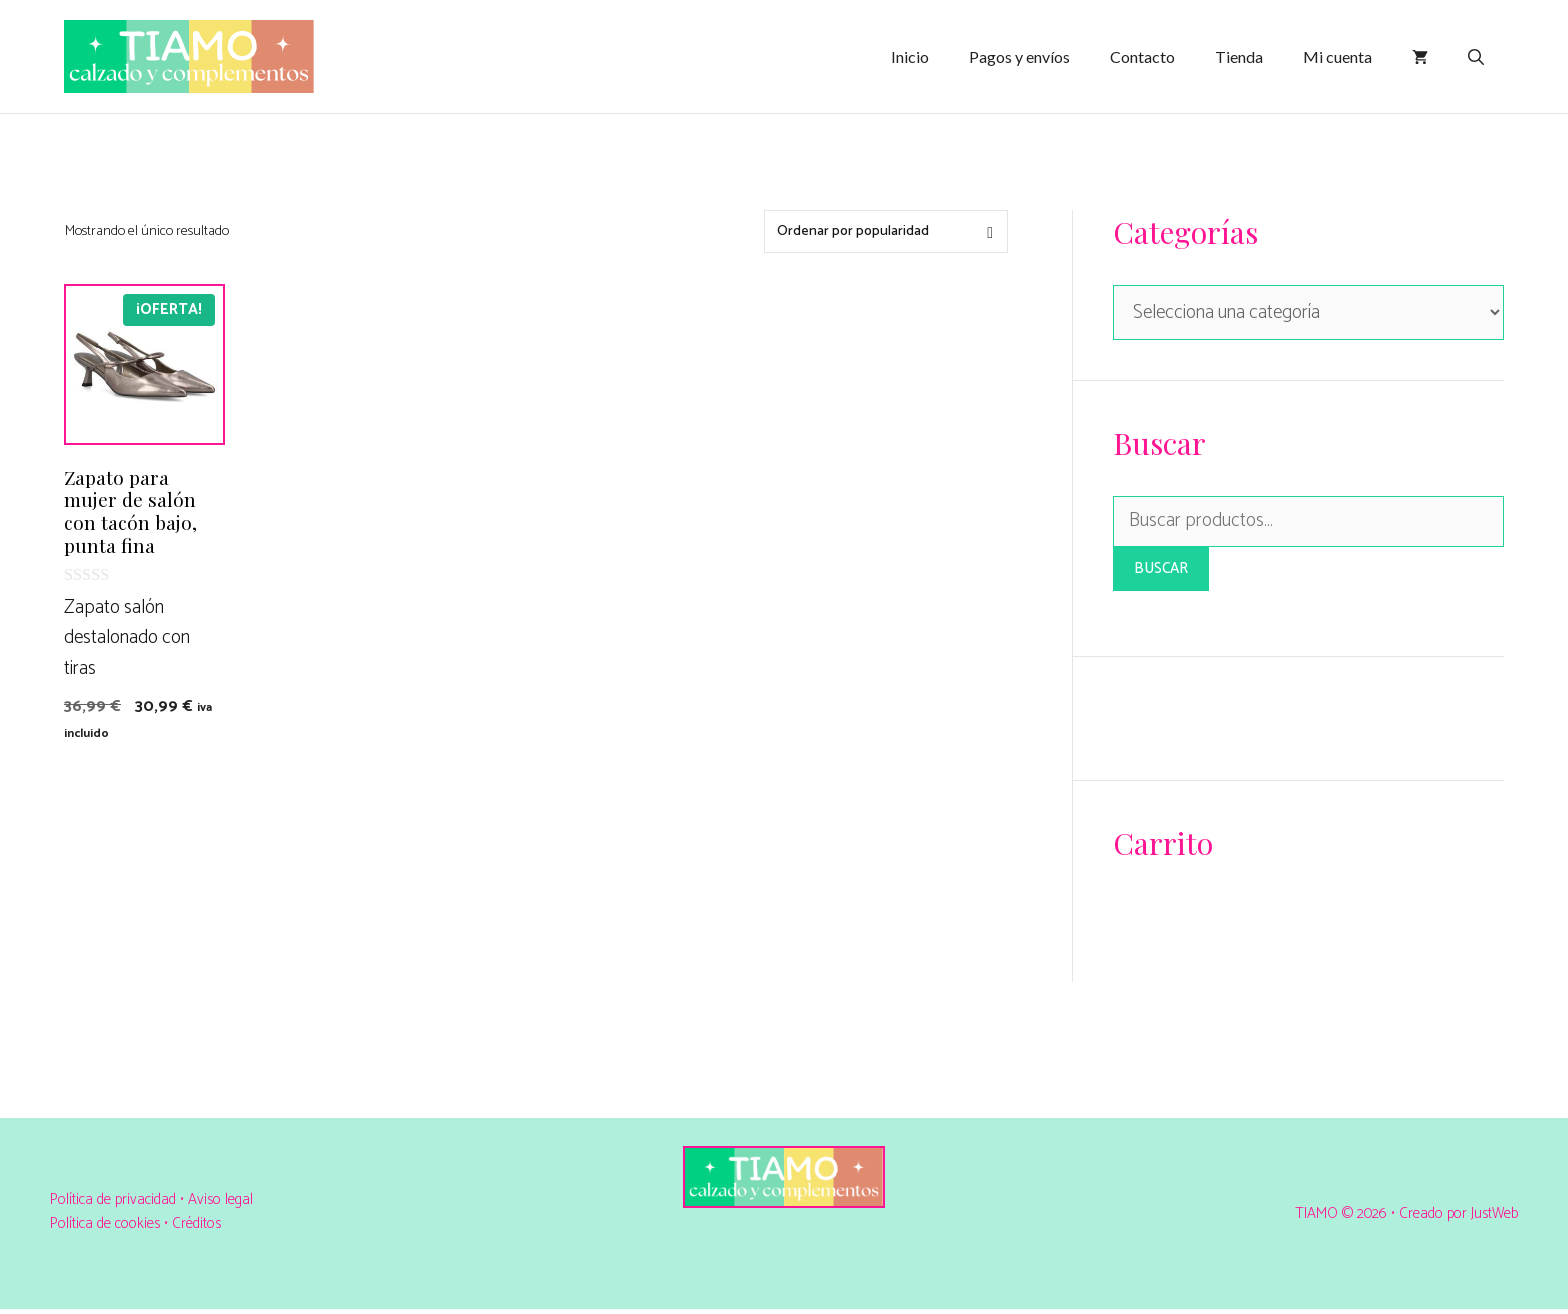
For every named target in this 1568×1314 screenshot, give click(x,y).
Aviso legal (220, 1199)
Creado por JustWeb (1458, 1213)
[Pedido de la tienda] (886, 231)
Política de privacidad (115, 1199)
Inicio (910, 56)
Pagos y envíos (1019, 56)
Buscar (1161, 568)
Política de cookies (105, 1223)
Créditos (196, 1223)
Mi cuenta (1337, 56)
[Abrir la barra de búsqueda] (1476, 57)
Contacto (1142, 56)
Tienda (1239, 56)
